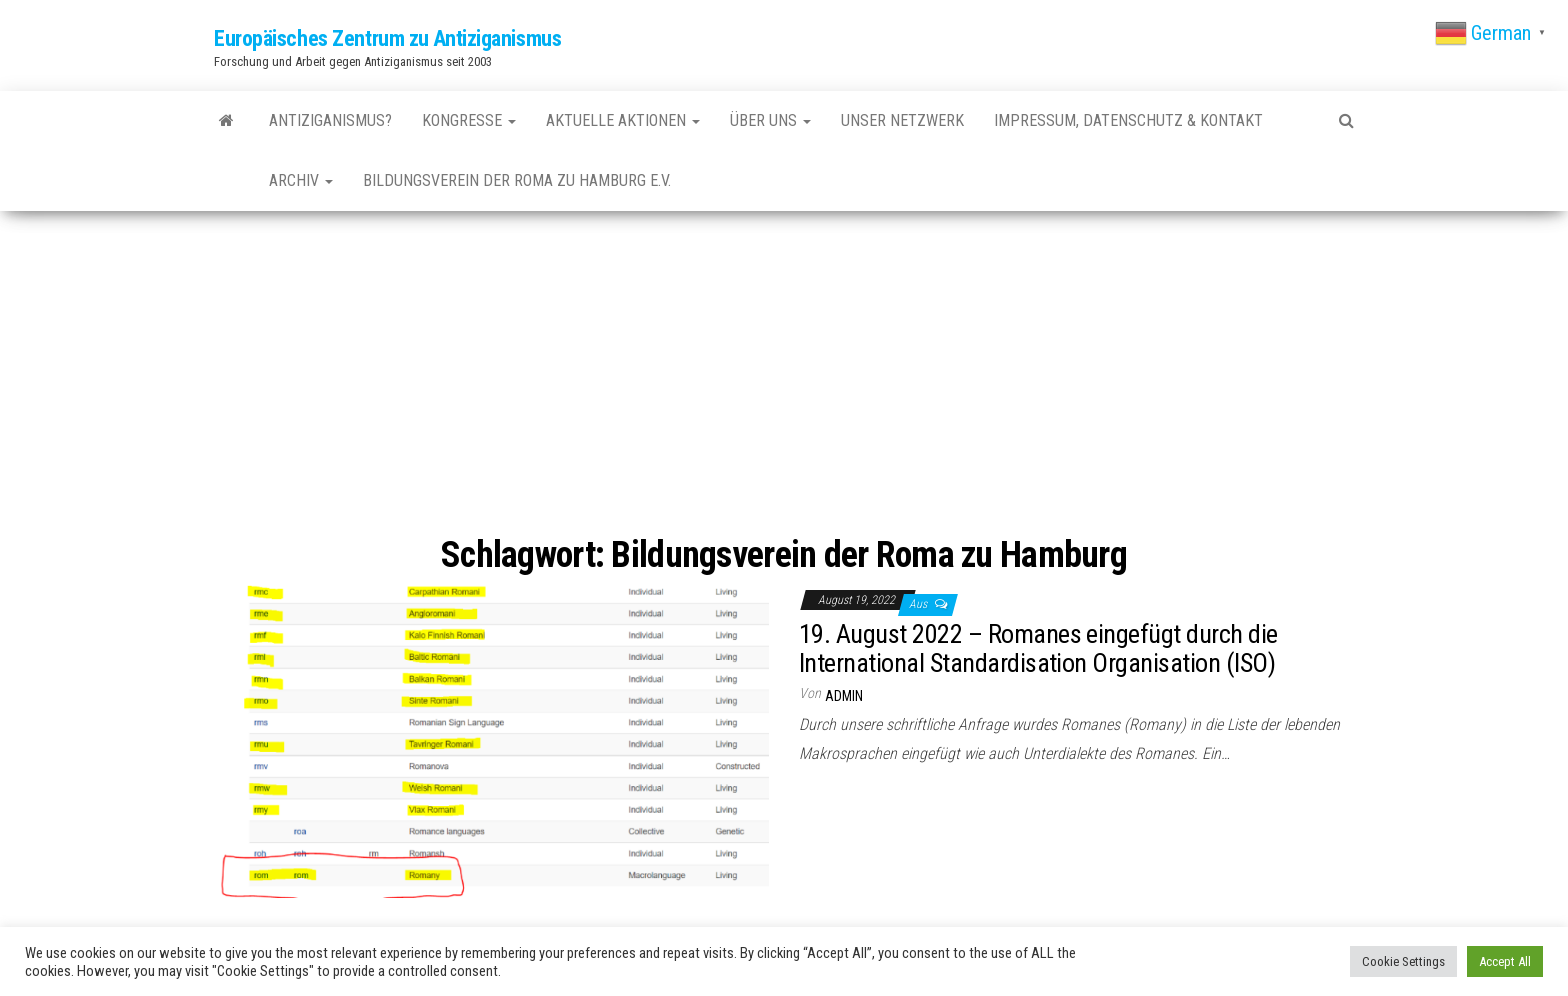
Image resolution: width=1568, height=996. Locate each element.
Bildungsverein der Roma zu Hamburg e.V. (517, 180)
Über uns (770, 120)
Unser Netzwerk (902, 120)
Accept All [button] (1505, 961)
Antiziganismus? (330, 120)
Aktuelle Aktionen (623, 120)
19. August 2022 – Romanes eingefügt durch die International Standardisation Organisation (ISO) (1038, 648)
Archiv (301, 180)
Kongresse (469, 120)
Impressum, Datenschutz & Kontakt (1128, 120)
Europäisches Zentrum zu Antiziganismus (387, 38)
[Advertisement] (784, 376)
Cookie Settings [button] (1403, 961)
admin (844, 696)
